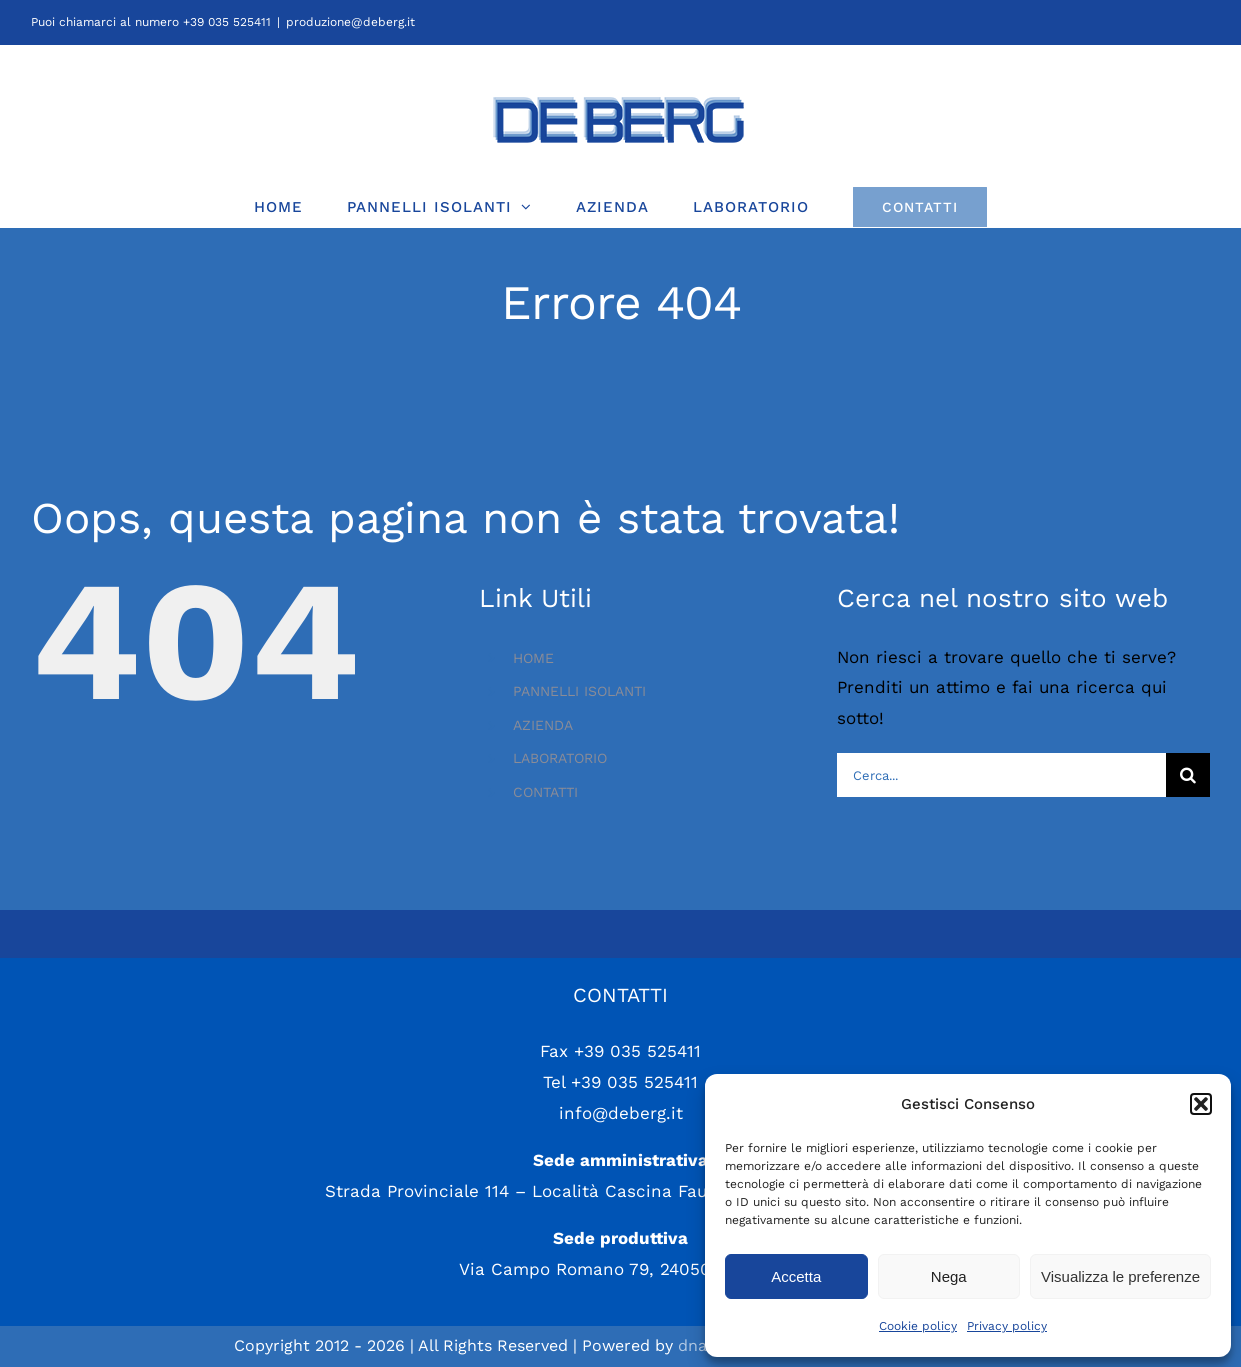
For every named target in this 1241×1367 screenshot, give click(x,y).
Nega (949, 1276)
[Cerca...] (1001, 775)
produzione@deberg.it (350, 22)
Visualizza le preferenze (1120, 1276)
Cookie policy (918, 1326)
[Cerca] (1188, 775)
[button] (1201, 1104)
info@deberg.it (621, 1113)
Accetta (796, 1276)
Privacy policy (1007, 1326)
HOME (533, 658)
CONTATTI (545, 792)
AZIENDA (543, 725)
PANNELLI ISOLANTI (579, 691)
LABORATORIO (560, 758)
